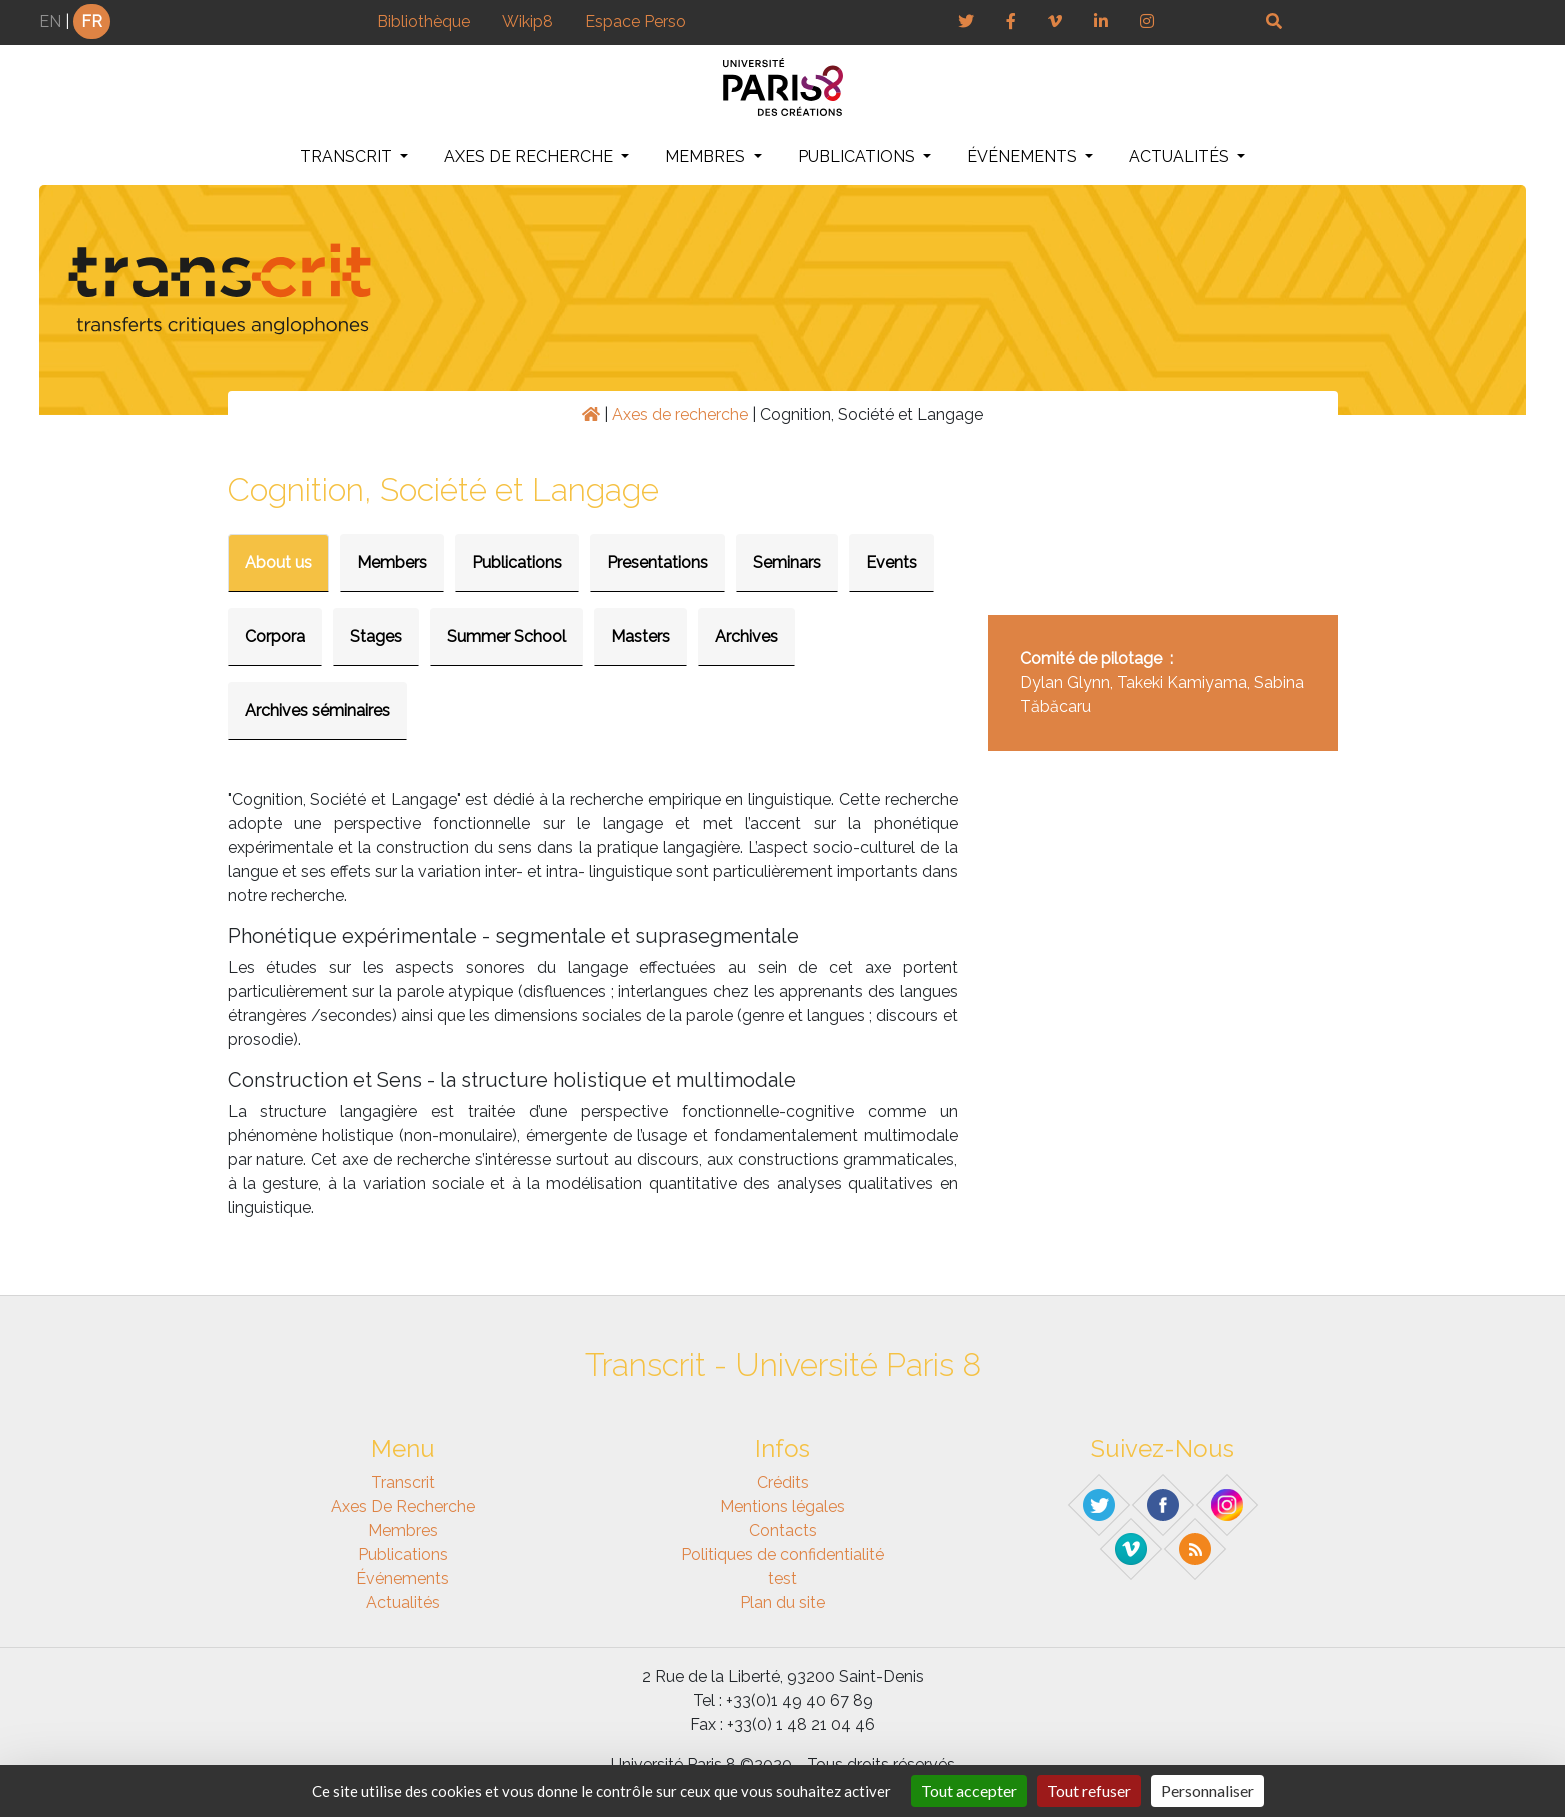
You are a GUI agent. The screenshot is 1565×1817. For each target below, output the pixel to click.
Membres (707, 156)
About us (278, 562)
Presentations (657, 562)
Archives (746, 636)
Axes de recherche (530, 156)
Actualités (1181, 156)
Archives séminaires (317, 710)
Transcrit (348, 156)
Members (392, 562)
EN (50, 21)
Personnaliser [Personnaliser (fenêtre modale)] (1207, 1790)
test (782, 1578)
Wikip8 (527, 21)
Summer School (506, 636)
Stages (376, 636)
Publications (858, 156)
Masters (640, 636)
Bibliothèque (423, 21)
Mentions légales (782, 1506)
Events (891, 562)
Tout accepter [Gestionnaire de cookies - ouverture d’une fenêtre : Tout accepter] (969, 1790)
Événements (1024, 156)
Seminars (787, 562)
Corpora (275, 636)
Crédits (783, 1482)
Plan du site (782, 1602)
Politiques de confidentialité (782, 1554)
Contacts (783, 1530)
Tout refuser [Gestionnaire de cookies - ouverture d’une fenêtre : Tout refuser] (1089, 1790)
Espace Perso (635, 21)
